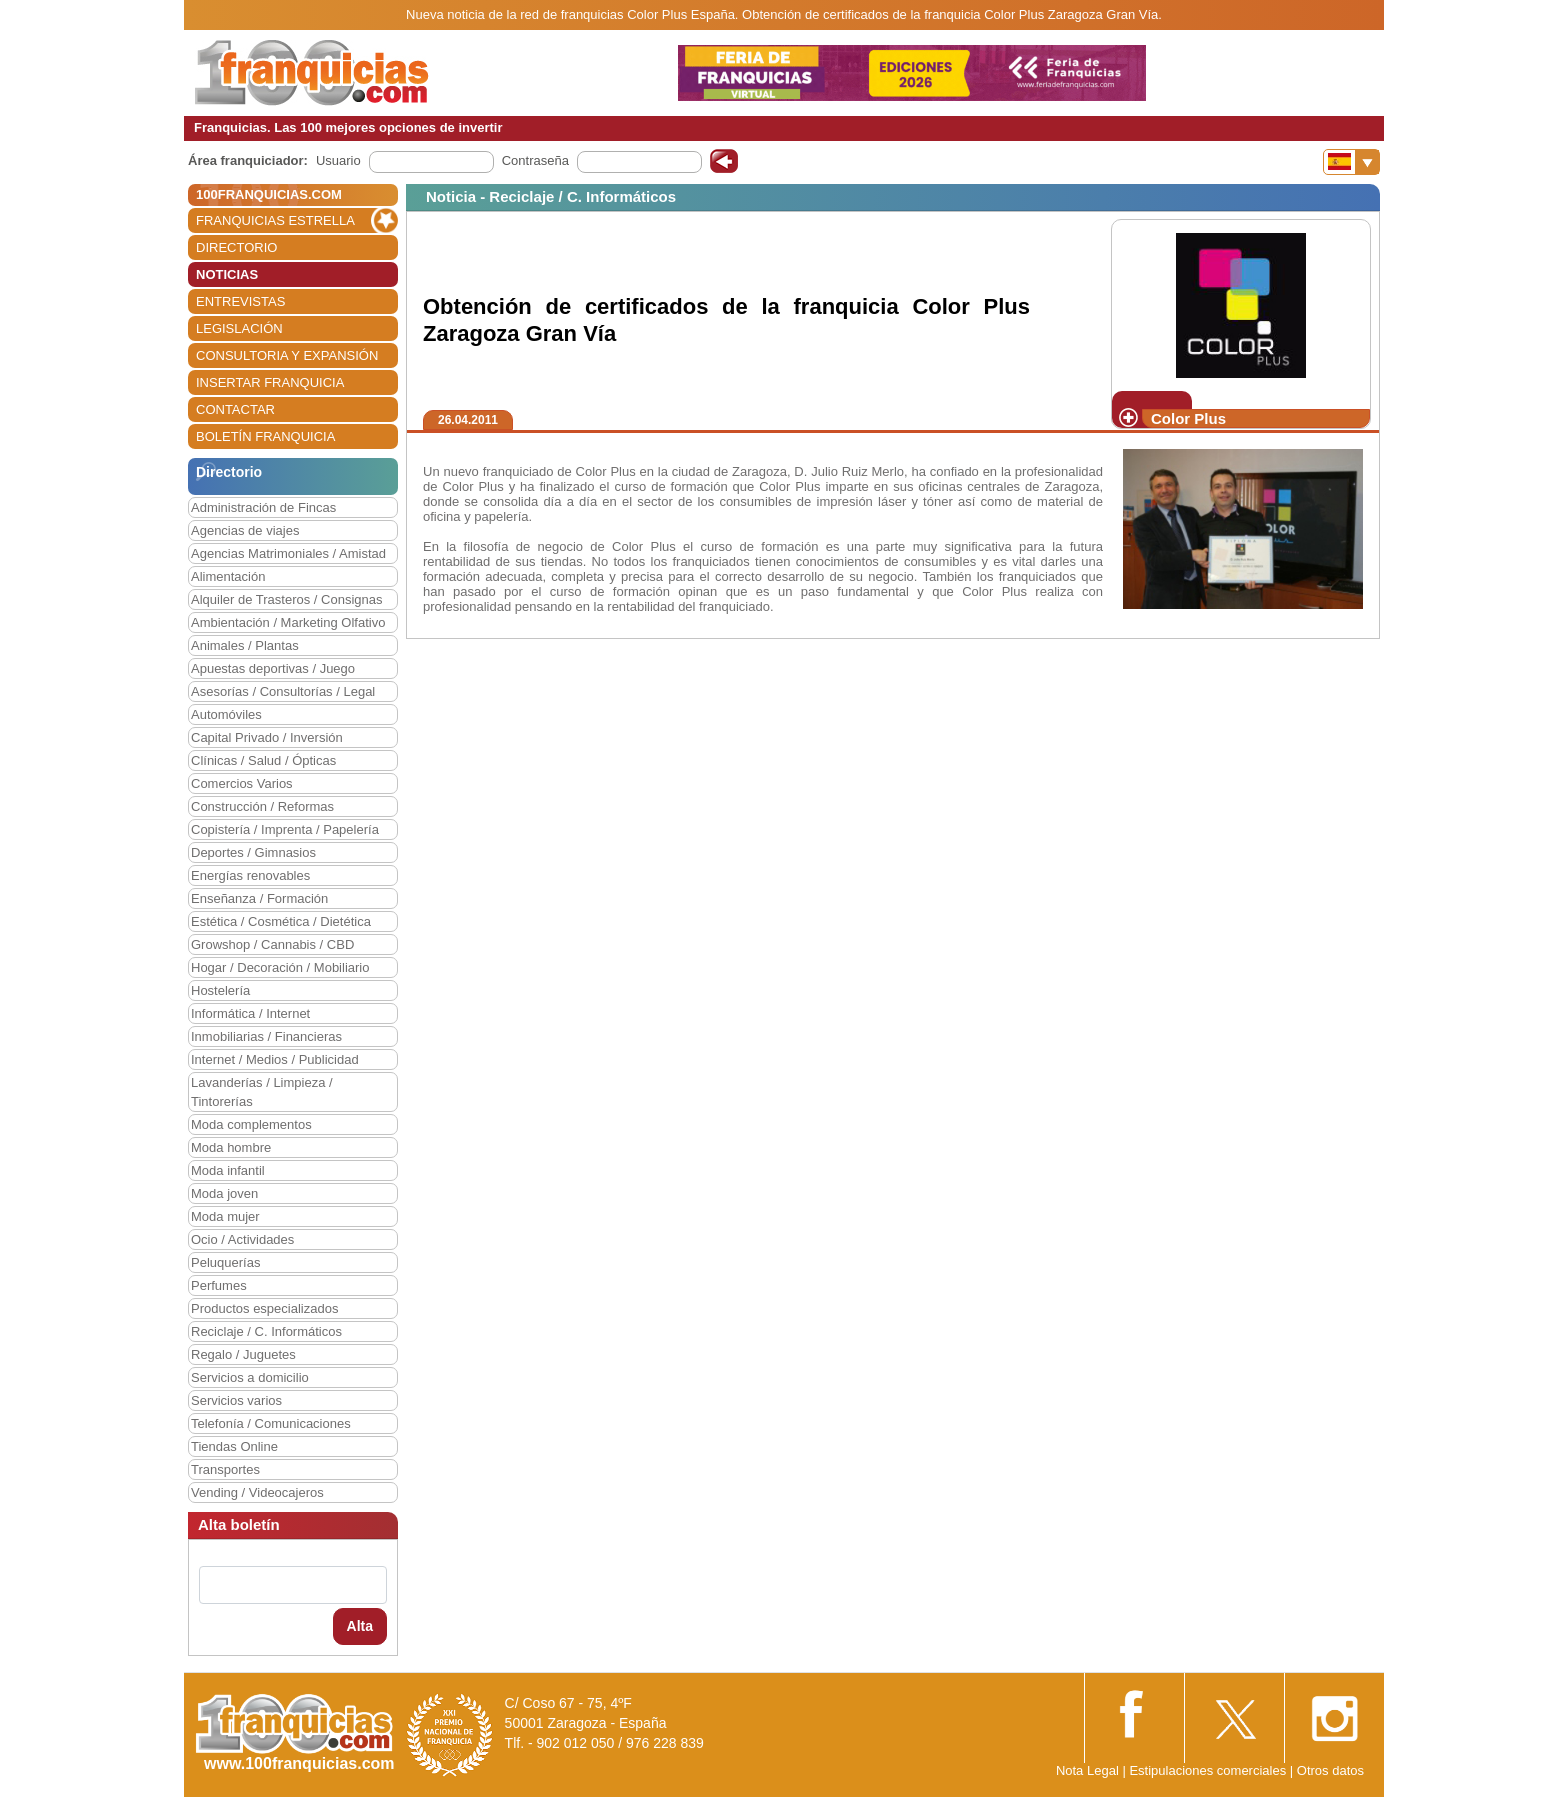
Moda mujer (225, 1216)
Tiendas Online (234, 1446)
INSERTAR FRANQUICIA (270, 382)
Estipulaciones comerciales (1209, 1770)
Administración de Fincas (263, 507)
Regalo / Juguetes (243, 1354)
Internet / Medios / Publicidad (275, 1059)
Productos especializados (264, 1308)
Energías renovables (250, 875)
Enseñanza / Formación (259, 898)
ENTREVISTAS (240, 301)
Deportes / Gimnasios (253, 852)
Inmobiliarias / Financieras (266, 1036)
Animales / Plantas (245, 645)
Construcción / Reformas (262, 806)
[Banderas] (1351, 162)
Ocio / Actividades (242, 1239)
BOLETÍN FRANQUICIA (265, 436)
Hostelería (220, 990)
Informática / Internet (250, 1013)
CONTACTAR (235, 409)
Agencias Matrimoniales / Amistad (288, 553)
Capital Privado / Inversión (267, 737)
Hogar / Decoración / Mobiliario (280, 967)
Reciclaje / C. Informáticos (266, 1331)
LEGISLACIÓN (239, 328)
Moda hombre (231, 1147)
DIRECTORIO (236, 247)
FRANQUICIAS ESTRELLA (275, 220)
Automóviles (226, 714)
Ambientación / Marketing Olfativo (288, 622)
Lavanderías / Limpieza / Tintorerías (262, 1092)
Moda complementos (251, 1124)
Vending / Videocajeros (257, 1492)
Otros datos (1330, 1770)
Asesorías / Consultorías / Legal (283, 691)
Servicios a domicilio (250, 1377)
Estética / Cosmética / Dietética (281, 921)
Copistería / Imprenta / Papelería (285, 829)
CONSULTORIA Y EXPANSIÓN (287, 355)
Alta (360, 1626)
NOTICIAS (227, 274)
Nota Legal (1087, 1770)
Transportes (225, 1469)
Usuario (338, 160)
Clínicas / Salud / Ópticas (263, 760)
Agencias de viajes (245, 530)
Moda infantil (228, 1170)
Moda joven (224, 1193)
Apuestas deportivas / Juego (273, 668)
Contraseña (535, 160)
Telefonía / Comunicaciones (271, 1423)
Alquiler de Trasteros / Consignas (286, 599)
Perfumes (219, 1285)
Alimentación (228, 576)
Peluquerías (225, 1262)
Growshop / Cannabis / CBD (272, 944)
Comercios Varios (242, 783)
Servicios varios (236, 1400)
